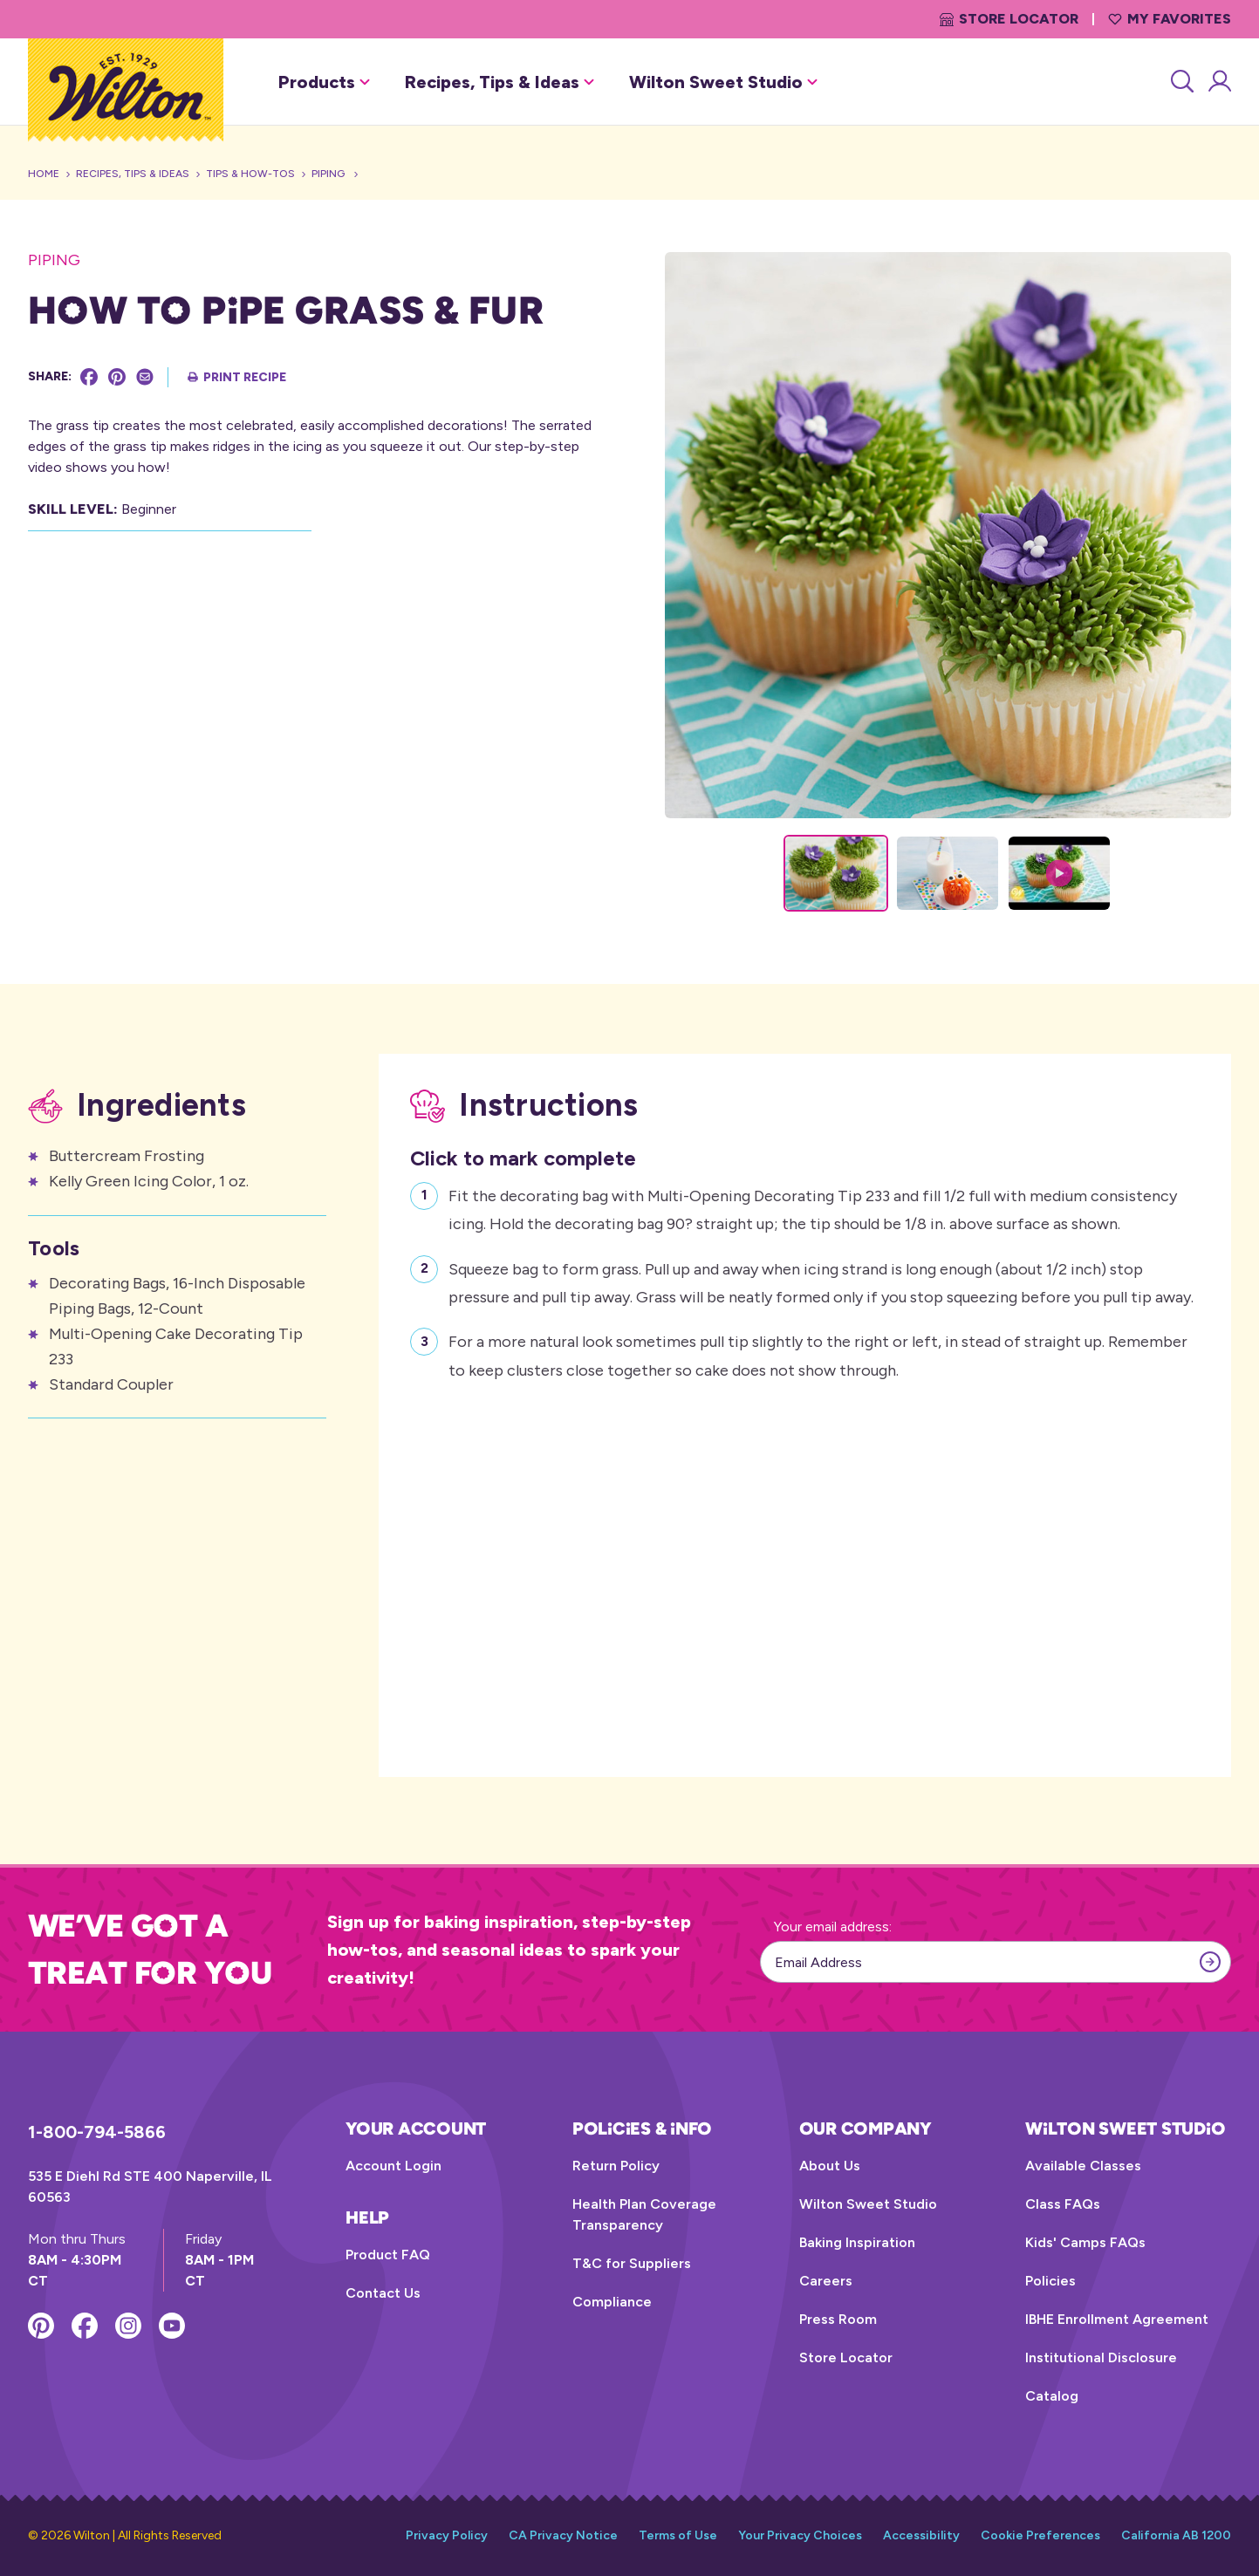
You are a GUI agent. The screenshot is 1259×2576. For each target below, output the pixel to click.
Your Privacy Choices (800, 2535)
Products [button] (324, 82)
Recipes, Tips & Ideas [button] (499, 82)
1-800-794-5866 (97, 2132)
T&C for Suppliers (631, 2263)
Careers (825, 2280)
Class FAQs (1062, 2204)
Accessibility (921, 2535)
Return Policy (616, 2165)
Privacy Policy (447, 2535)
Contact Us (383, 2293)
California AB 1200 (1176, 2535)
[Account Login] (1218, 82)
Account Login (393, 2165)
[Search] (1181, 82)
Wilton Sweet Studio (868, 2204)
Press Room (838, 2319)
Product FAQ (388, 2254)
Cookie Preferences (1040, 2535)
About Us (829, 2165)
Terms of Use (678, 2535)
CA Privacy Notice (563, 2535)
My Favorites (1169, 18)
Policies (1050, 2280)
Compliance (612, 2301)
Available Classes (1083, 2165)
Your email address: (833, 1926)
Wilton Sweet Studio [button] (723, 82)
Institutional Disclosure (1101, 2357)
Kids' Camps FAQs (1085, 2242)
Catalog (1051, 2396)
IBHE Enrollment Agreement (1116, 2319)
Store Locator (1009, 18)
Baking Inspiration (857, 2242)
